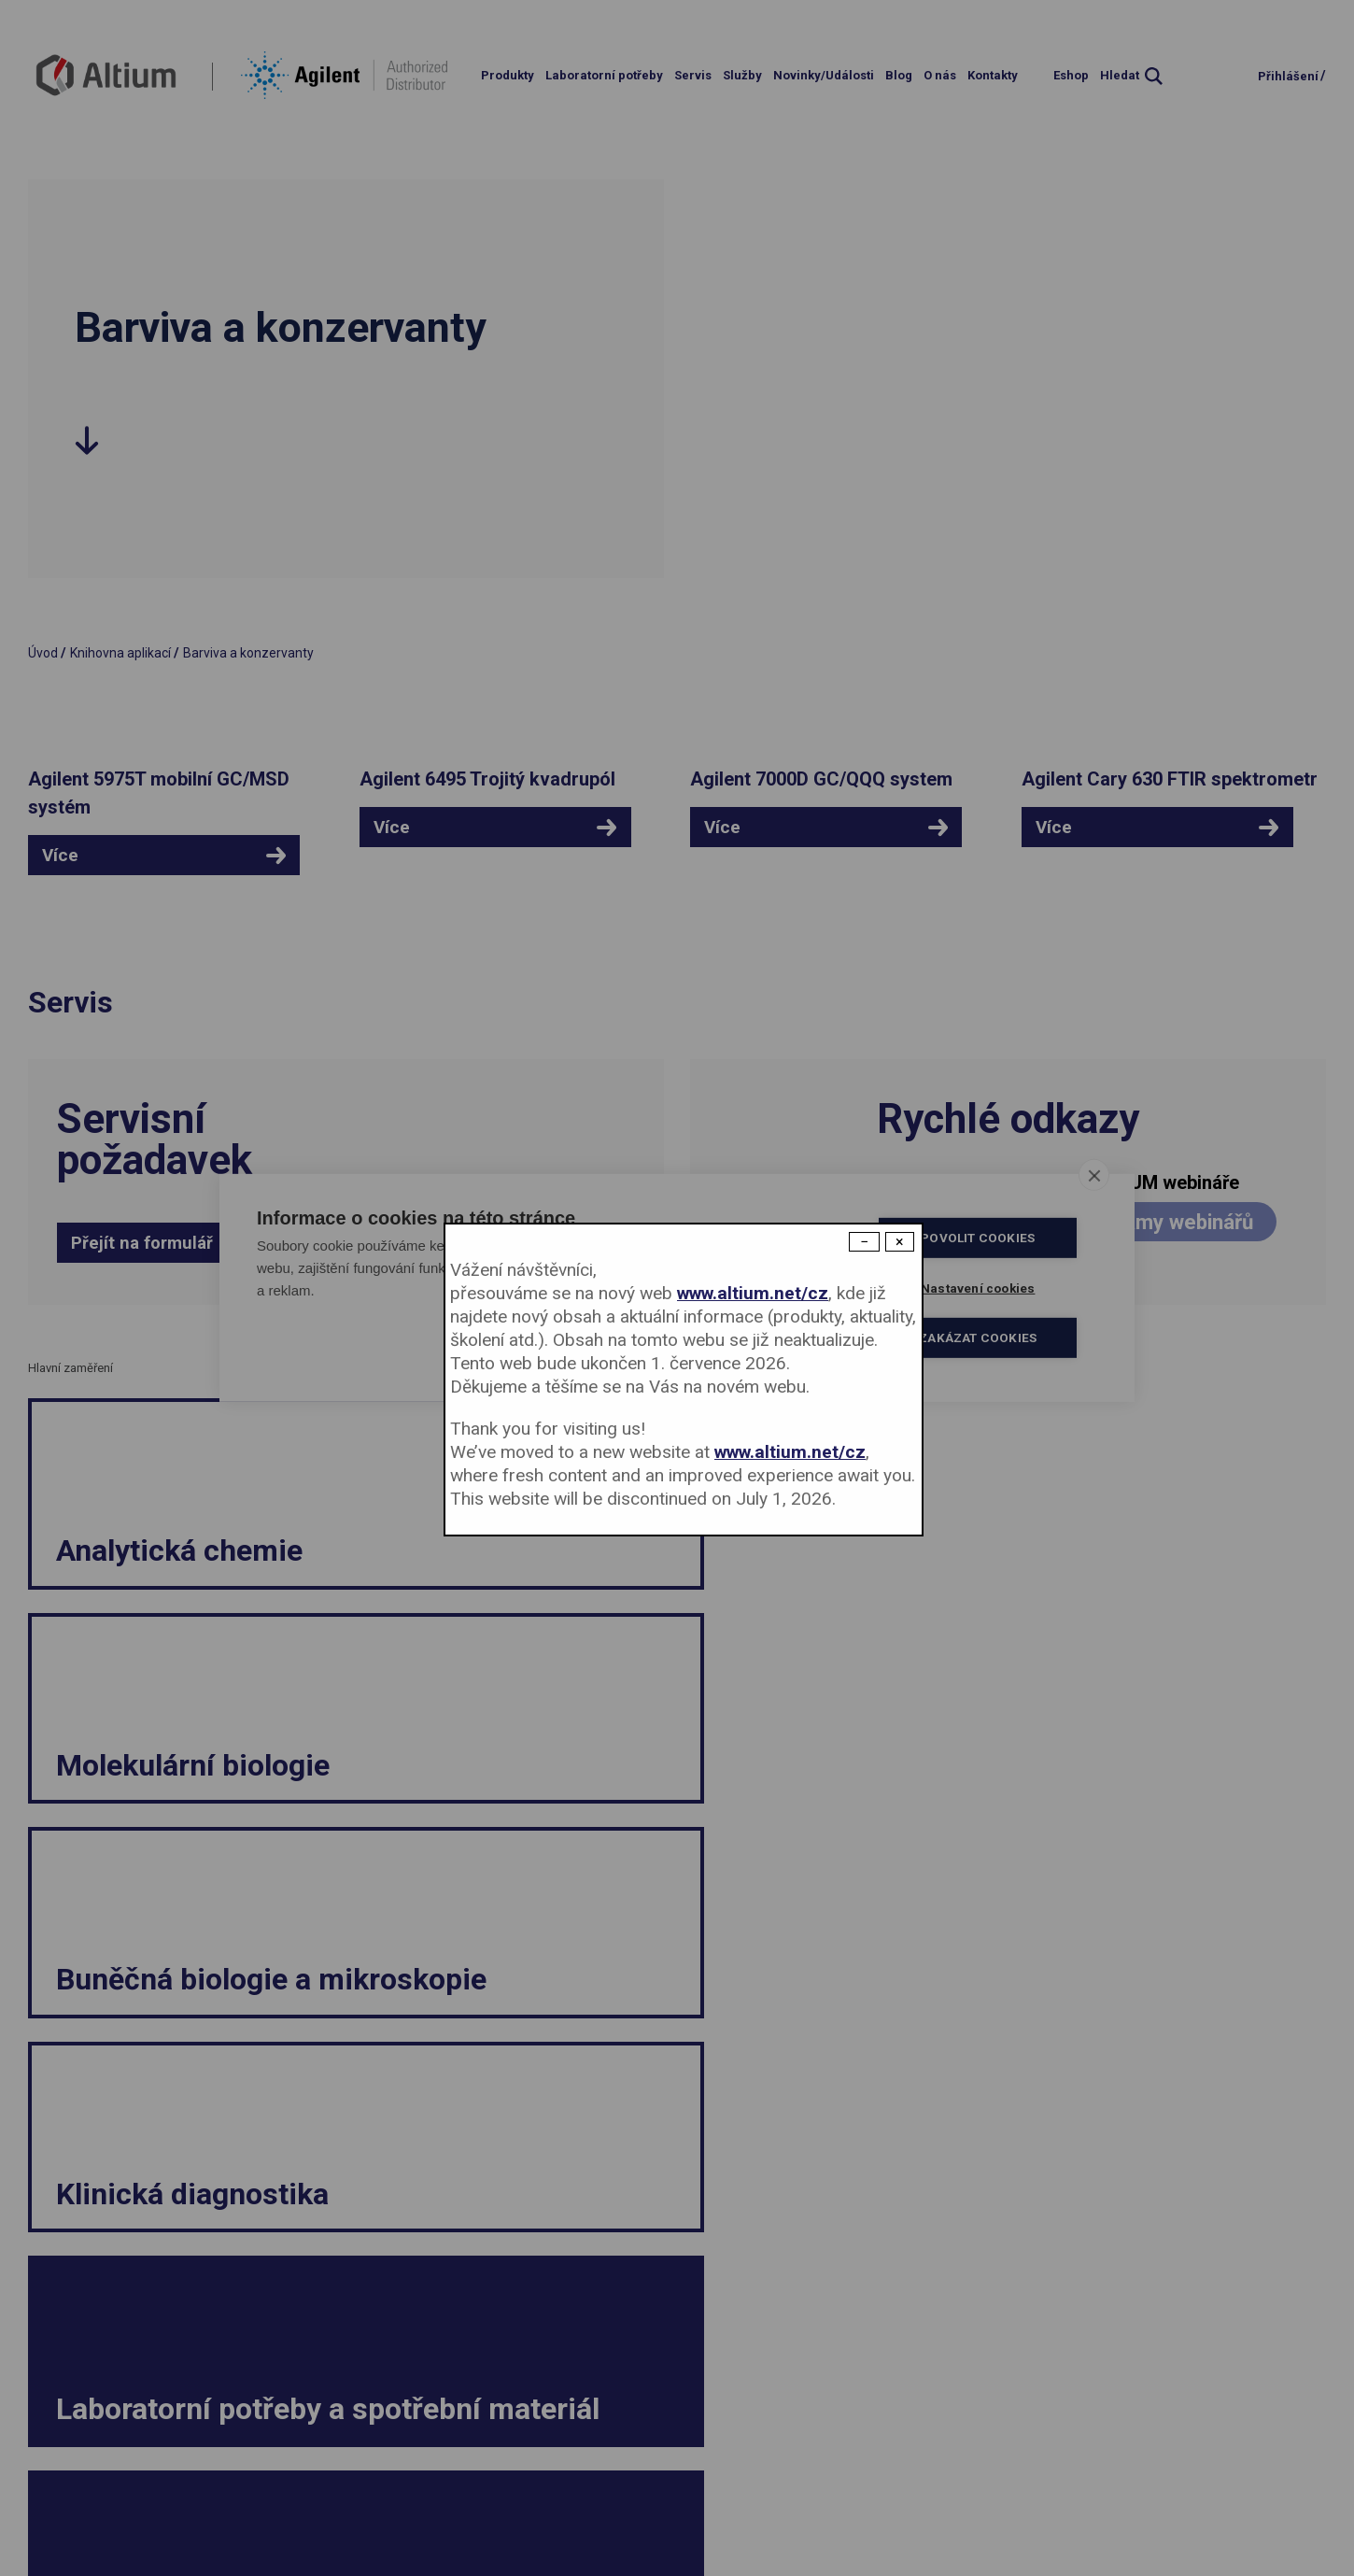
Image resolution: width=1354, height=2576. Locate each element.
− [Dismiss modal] (864, 1242)
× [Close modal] (900, 1242)
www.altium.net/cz (752, 1293)
